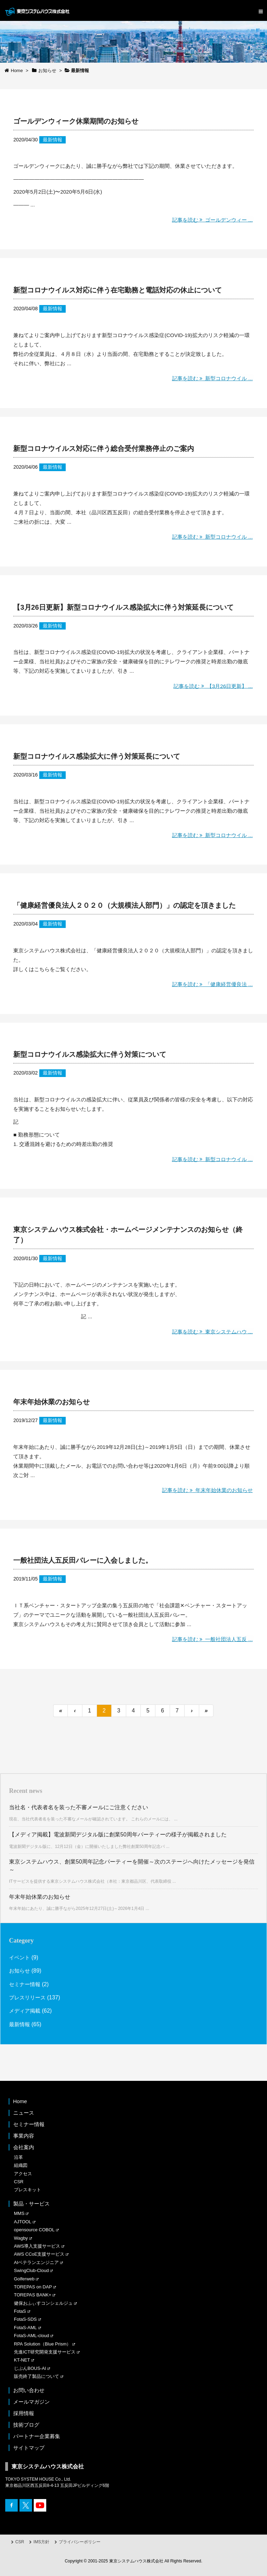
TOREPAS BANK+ (32, 2293)
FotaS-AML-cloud (31, 2334)
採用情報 (23, 2412)
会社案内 (23, 2146)
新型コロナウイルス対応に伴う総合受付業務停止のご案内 (103, 448)
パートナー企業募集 (36, 2435)
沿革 (18, 2156)
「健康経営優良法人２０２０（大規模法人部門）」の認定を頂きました (124, 905)
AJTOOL (22, 2220)
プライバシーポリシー (79, 2540)
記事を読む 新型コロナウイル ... (210, 378)
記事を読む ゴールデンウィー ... (210, 220)
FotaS (20, 2310)
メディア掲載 (25, 2010)
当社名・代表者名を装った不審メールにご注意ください (78, 1806)
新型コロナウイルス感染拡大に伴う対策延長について (96, 756)
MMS (19, 2212)
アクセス (23, 2172)
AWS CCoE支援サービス (39, 2253)
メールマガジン (31, 2401)
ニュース (23, 2112)
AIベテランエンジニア (36, 2261)
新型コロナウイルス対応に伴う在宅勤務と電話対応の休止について (117, 290)
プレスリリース (28, 1996)
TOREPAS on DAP (33, 2285)
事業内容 (23, 2135)
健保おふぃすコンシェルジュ (43, 2302)
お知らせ (20, 1970)
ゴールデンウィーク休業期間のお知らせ (75, 121)
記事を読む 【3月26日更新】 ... (212, 685)
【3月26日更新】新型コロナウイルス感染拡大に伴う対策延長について (123, 607)
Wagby (21, 2237)
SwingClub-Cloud (31, 2269)
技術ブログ (26, 2424)
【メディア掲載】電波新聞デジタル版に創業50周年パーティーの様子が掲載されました (118, 1833)
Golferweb (24, 2277)
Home (20, 2100)
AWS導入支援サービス (37, 2245)
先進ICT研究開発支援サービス (44, 2350)
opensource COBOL (34, 2228)
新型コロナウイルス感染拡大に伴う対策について (89, 1054)
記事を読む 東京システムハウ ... (210, 1331)
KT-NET (22, 2359)
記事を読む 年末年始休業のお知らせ (205, 1489)
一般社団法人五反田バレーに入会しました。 (82, 1559)
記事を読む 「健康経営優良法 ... (210, 983)
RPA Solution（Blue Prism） (42, 2342)
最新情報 (52, 139)
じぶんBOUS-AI (30, 2367)
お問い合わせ (28, 2389)
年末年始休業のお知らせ (51, 1401)
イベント (20, 1956)
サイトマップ (28, 2447)
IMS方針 (41, 2540)
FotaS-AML (25, 2326)
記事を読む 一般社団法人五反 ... (210, 1638)
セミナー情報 (25, 1983)
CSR (18, 2180)
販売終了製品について (36, 2375)
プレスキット (27, 2188)
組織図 (20, 2164)
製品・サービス (31, 2203)
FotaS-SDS (25, 2318)
